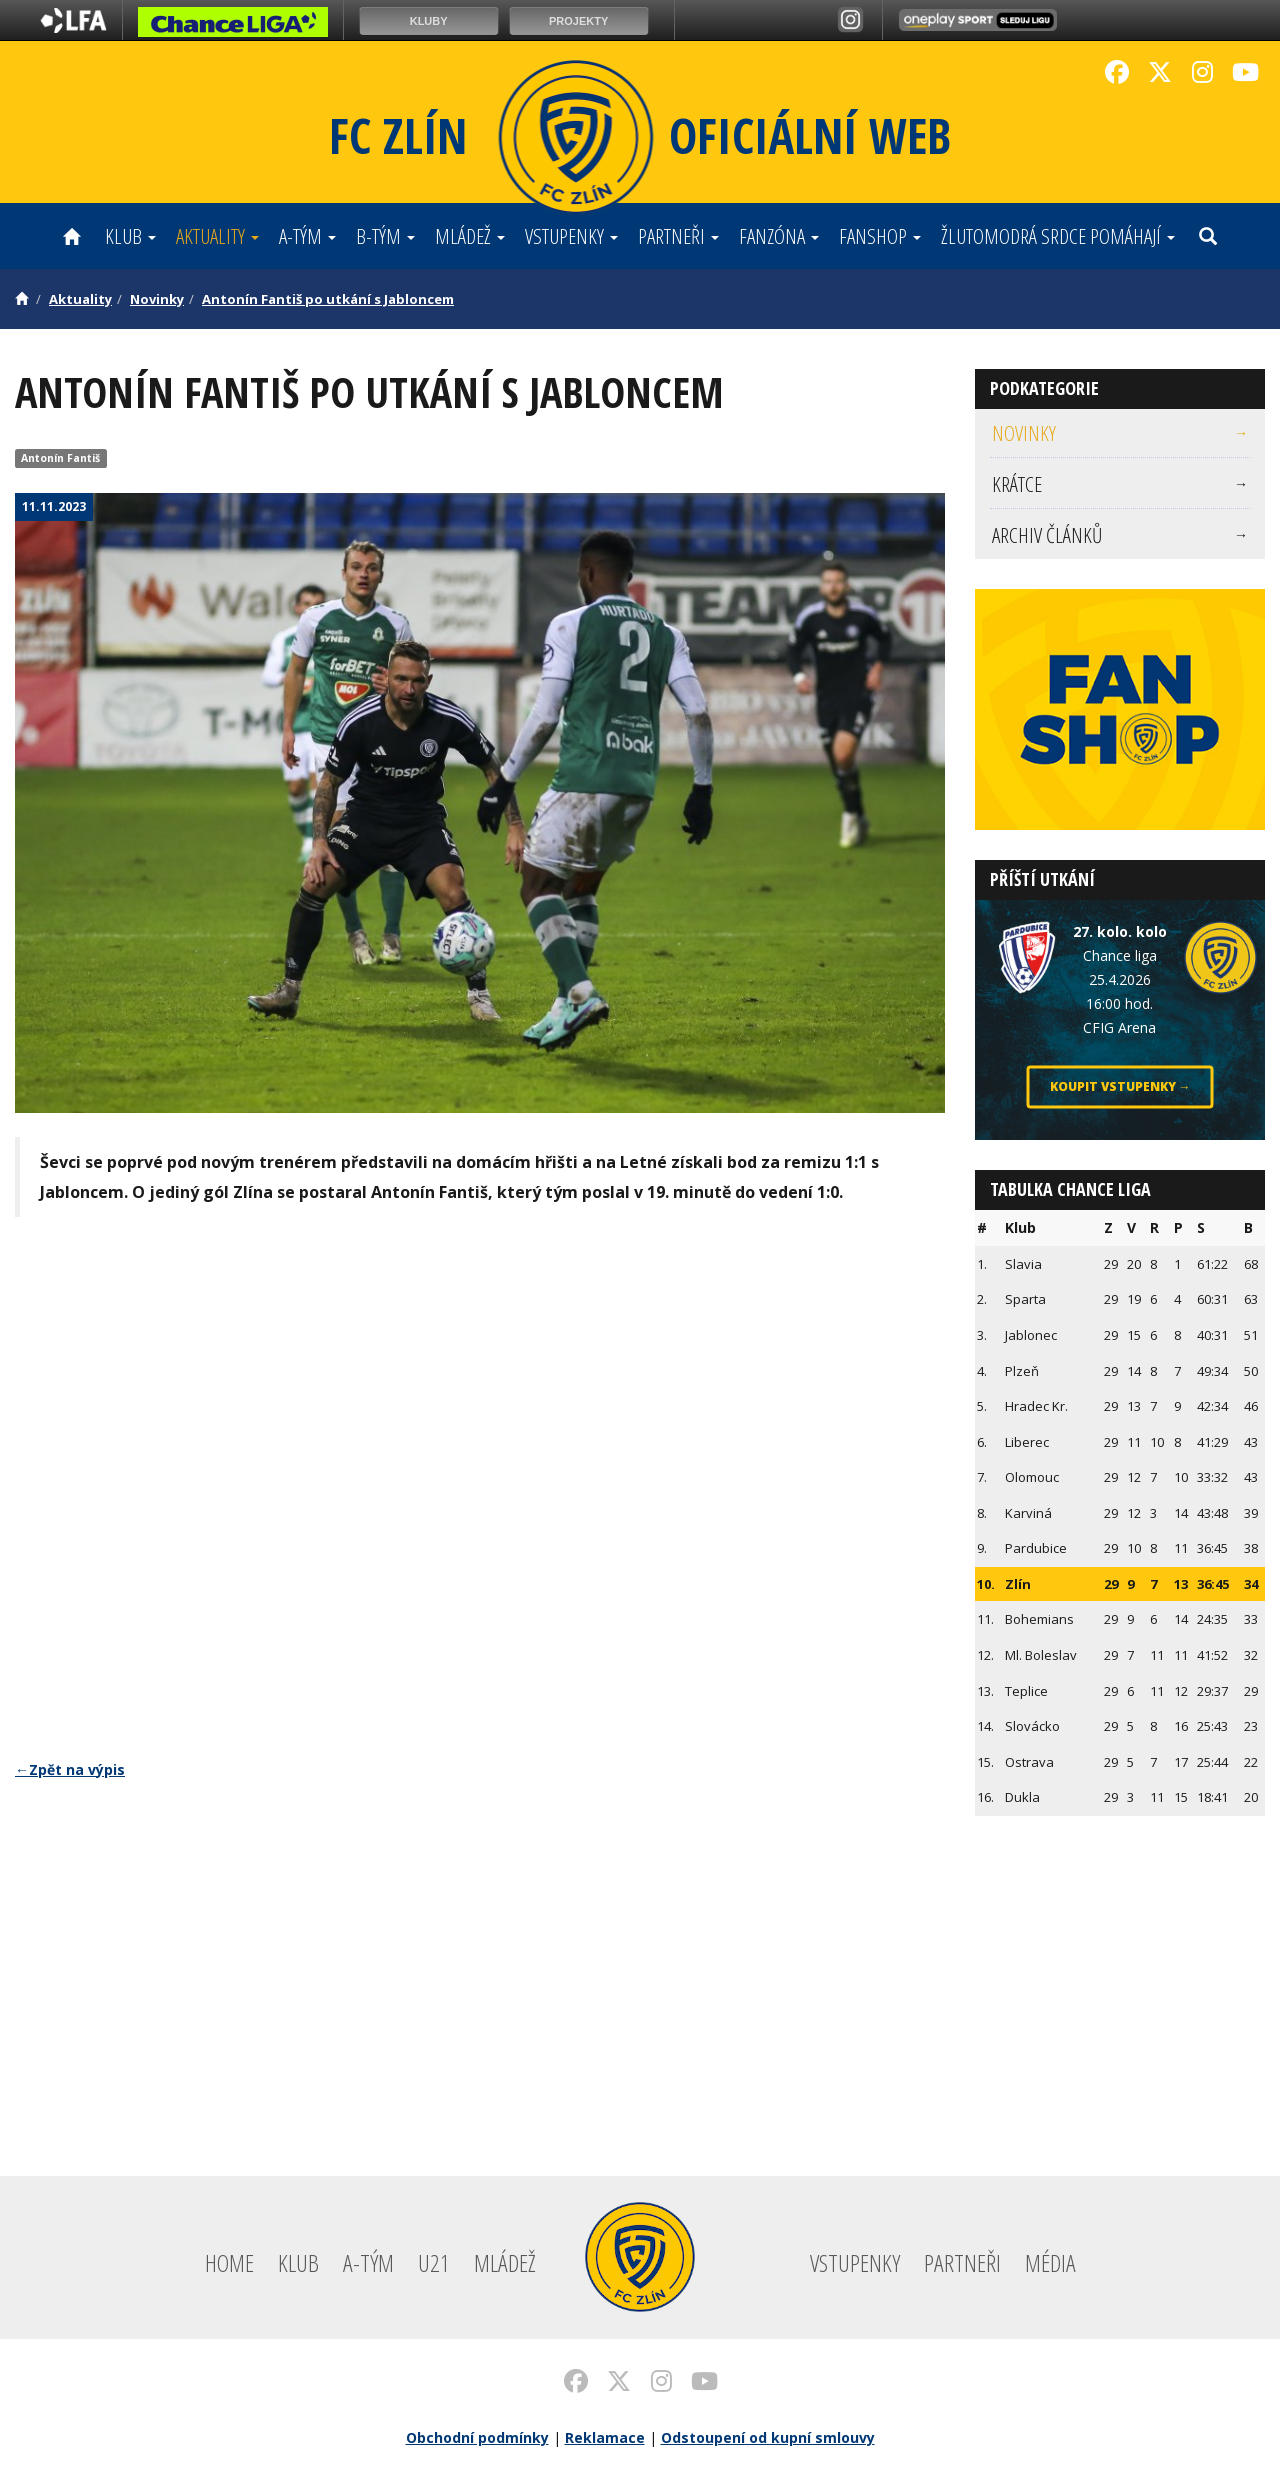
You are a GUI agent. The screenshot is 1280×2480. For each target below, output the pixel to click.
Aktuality (217, 236)
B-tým (385, 236)
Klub (130, 236)
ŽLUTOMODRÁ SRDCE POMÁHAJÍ (1058, 236)
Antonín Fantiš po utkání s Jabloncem (328, 299)
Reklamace (605, 2437)
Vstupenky (571, 236)
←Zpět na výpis (70, 1769)
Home (229, 2262)
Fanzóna (779, 236)
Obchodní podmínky (477, 2437)
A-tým (307, 236)
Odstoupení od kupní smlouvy (768, 2437)
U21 (434, 2262)
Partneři (678, 236)
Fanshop (880, 236)
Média (1050, 2262)
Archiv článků (1120, 535)
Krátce (1120, 484)
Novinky (157, 299)
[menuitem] (1120, 433)
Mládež (470, 236)
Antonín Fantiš (60, 458)
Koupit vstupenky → (1120, 1086)
